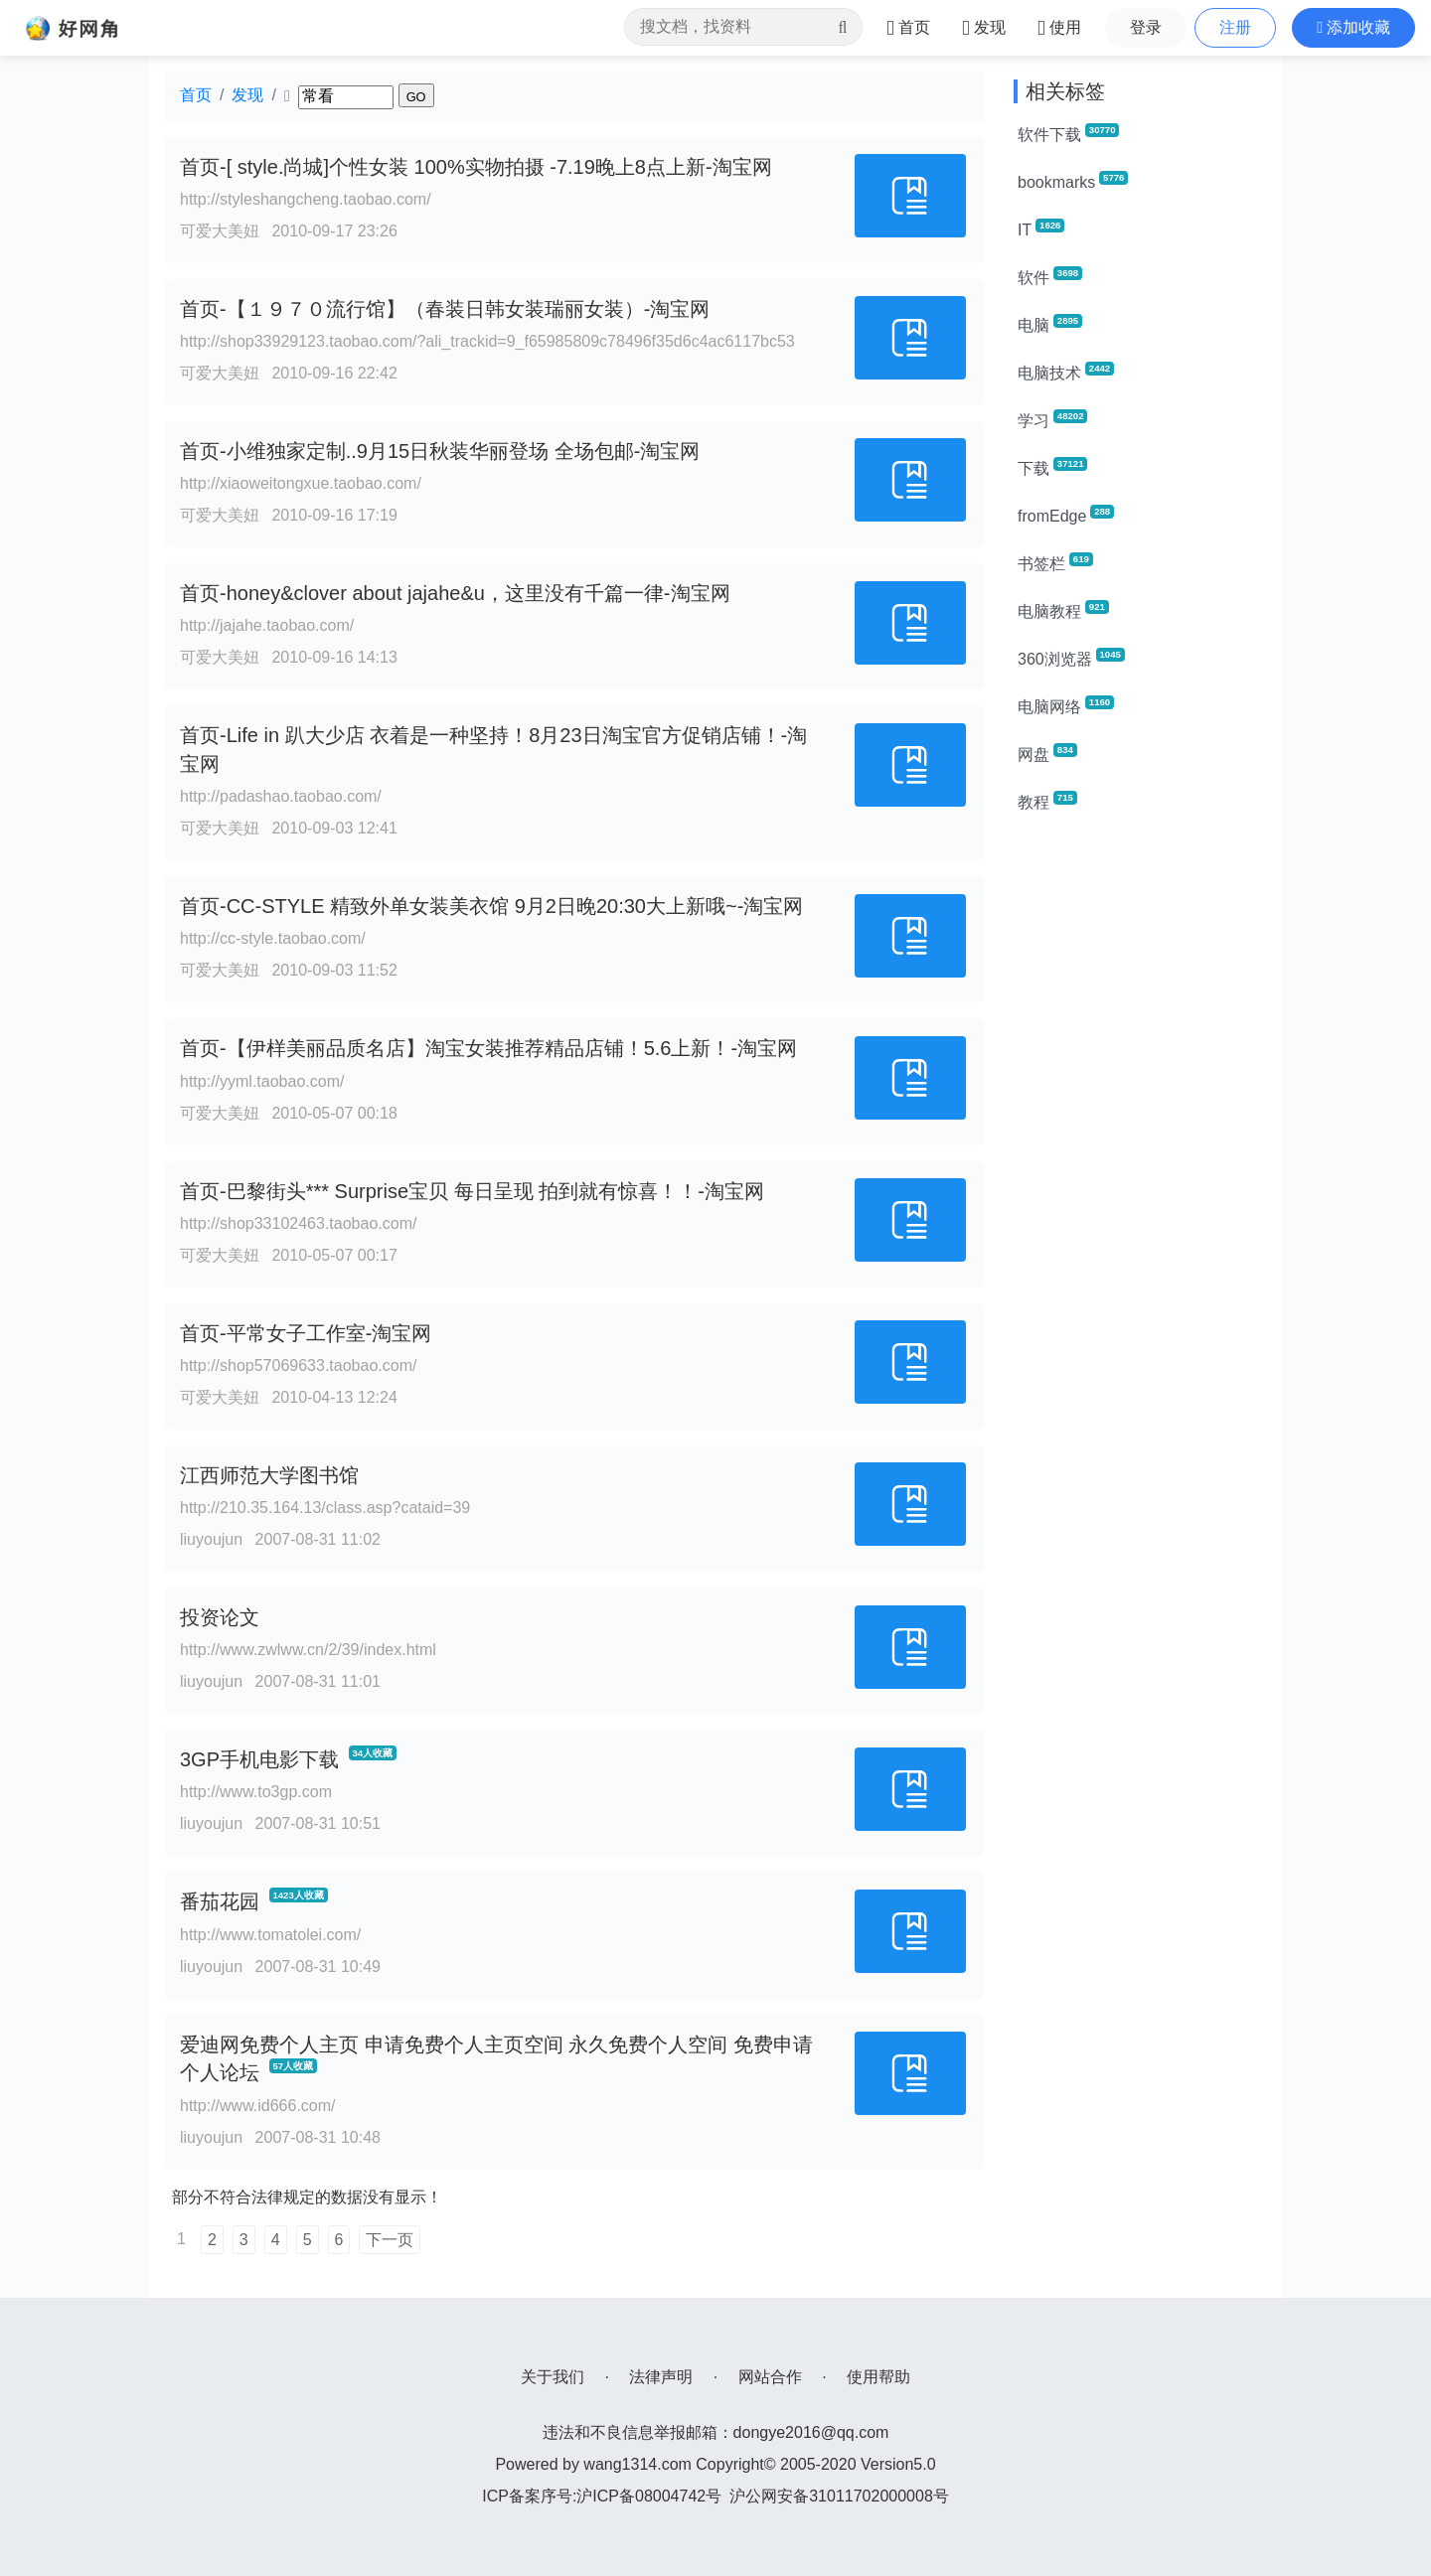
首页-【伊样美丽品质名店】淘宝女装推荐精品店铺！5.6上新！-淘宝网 (488, 1048)
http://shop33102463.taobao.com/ (298, 1223)
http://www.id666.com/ (258, 2105)
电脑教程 (1063, 610)
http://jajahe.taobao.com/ (267, 625)
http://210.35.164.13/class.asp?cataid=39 (325, 1507)
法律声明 (661, 2376)
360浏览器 (1071, 658)
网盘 (1047, 753)
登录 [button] (1146, 27)
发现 (247, 94)
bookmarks (1073, 181)
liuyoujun (211, 1539)
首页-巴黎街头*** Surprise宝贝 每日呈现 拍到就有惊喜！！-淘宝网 (472, 1191)
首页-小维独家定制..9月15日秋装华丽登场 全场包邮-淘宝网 (440, 451)
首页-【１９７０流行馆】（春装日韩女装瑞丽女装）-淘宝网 (445, 309)
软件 (1050, 276)
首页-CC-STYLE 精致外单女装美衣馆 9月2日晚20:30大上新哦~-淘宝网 (491, 906)
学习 (1052, 419)
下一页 (389, 2239)
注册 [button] (1235, 27)
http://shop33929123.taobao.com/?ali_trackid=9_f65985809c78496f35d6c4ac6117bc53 (487, 341)
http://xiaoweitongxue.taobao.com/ (300, 483)
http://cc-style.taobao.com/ (273, 938)
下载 (1052, 467)
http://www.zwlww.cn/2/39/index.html (308, 1649)
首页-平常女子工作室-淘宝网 (305, 1333)
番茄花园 (219, 1901)
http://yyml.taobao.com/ (262, 1081)
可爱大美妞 (219, 231)
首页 (196, 94)
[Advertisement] (1140, 1129)
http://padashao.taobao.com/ (281, 796)
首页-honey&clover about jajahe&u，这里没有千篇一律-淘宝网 (455, 593)
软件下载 (1068, 133)
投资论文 (219, 1617)
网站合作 (770, 2376)
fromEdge (1066, 515)
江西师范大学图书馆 (269, 1475)
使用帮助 (878, 2376)
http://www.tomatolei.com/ (270, 1934)
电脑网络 (1066, 705)
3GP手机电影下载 (259, 1759)
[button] (1353, 28)
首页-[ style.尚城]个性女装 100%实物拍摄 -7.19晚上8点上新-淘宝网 (476, 167)
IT (1041, 228)
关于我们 (552, 2376)
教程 (1047, 801)
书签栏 (1055, 562)
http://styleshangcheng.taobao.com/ (305, 199)
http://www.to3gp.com (256, 1791)
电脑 (1050, 324)
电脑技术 (1066, 371)
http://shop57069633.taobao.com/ (298, 1365)
